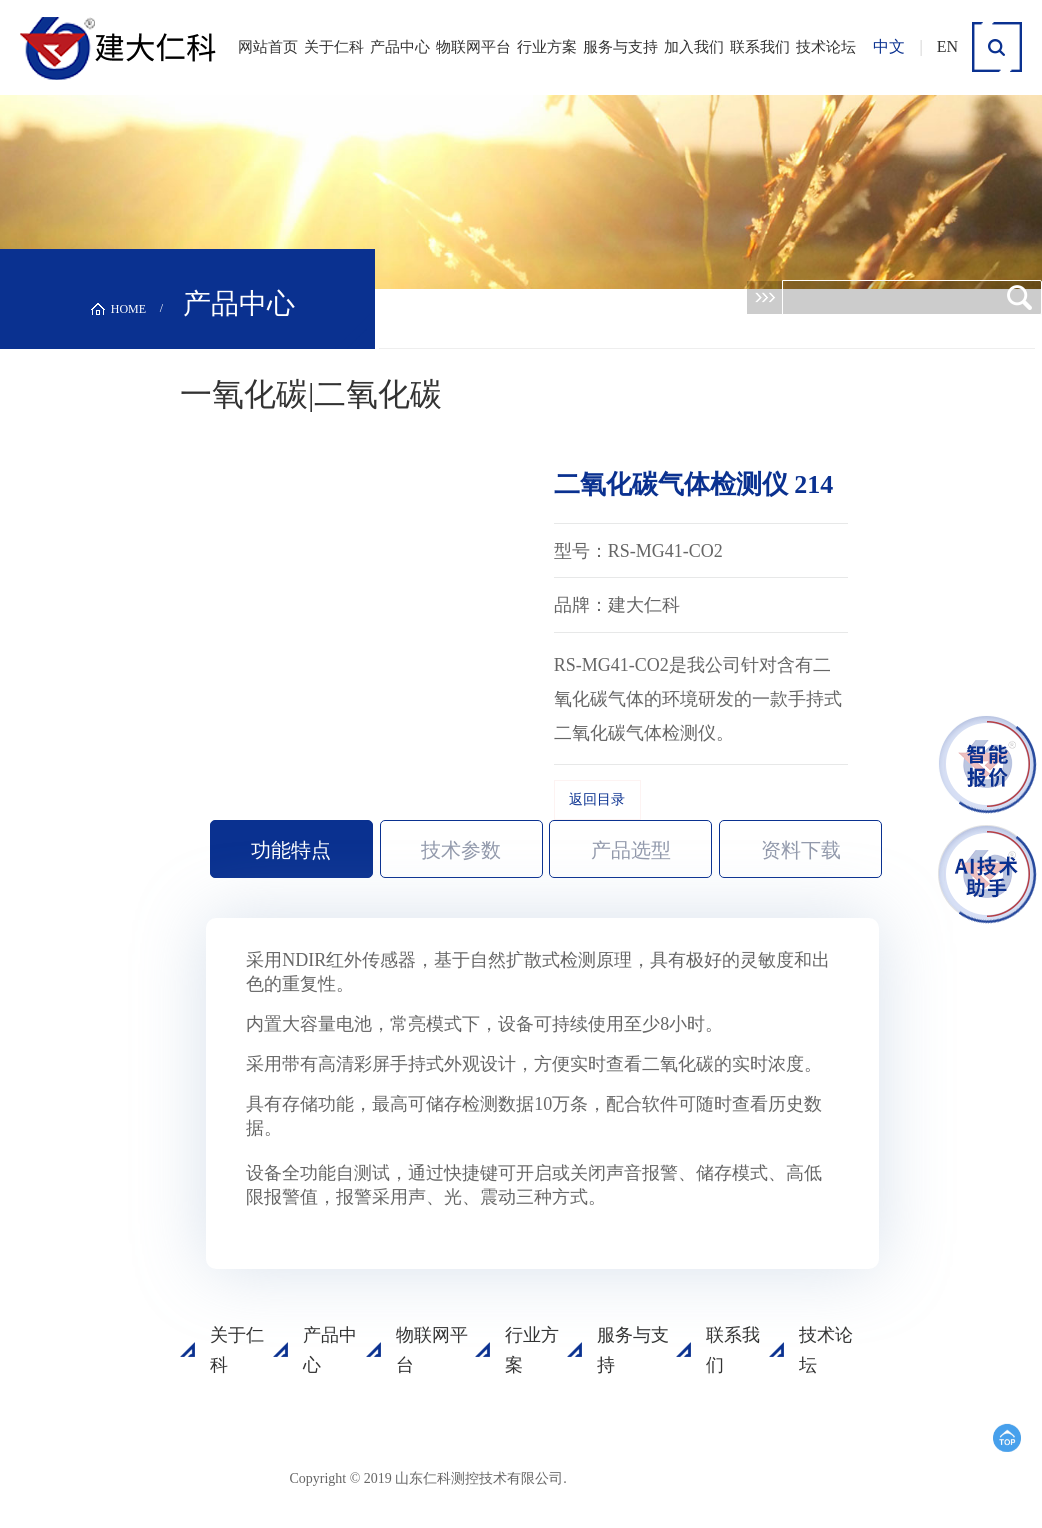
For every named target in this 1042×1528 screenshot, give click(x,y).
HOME (128, 309)
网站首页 (268, 47)
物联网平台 (473, 47)
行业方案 (547, 47)
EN (947, 46)
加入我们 (694, 47)
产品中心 (400, 47)
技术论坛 (826, 47)
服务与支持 (620, 47)
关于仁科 (334, 47)
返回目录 (597, 799)
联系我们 (760, 47)
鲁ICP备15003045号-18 (663, 1477)
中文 (889, 46)
